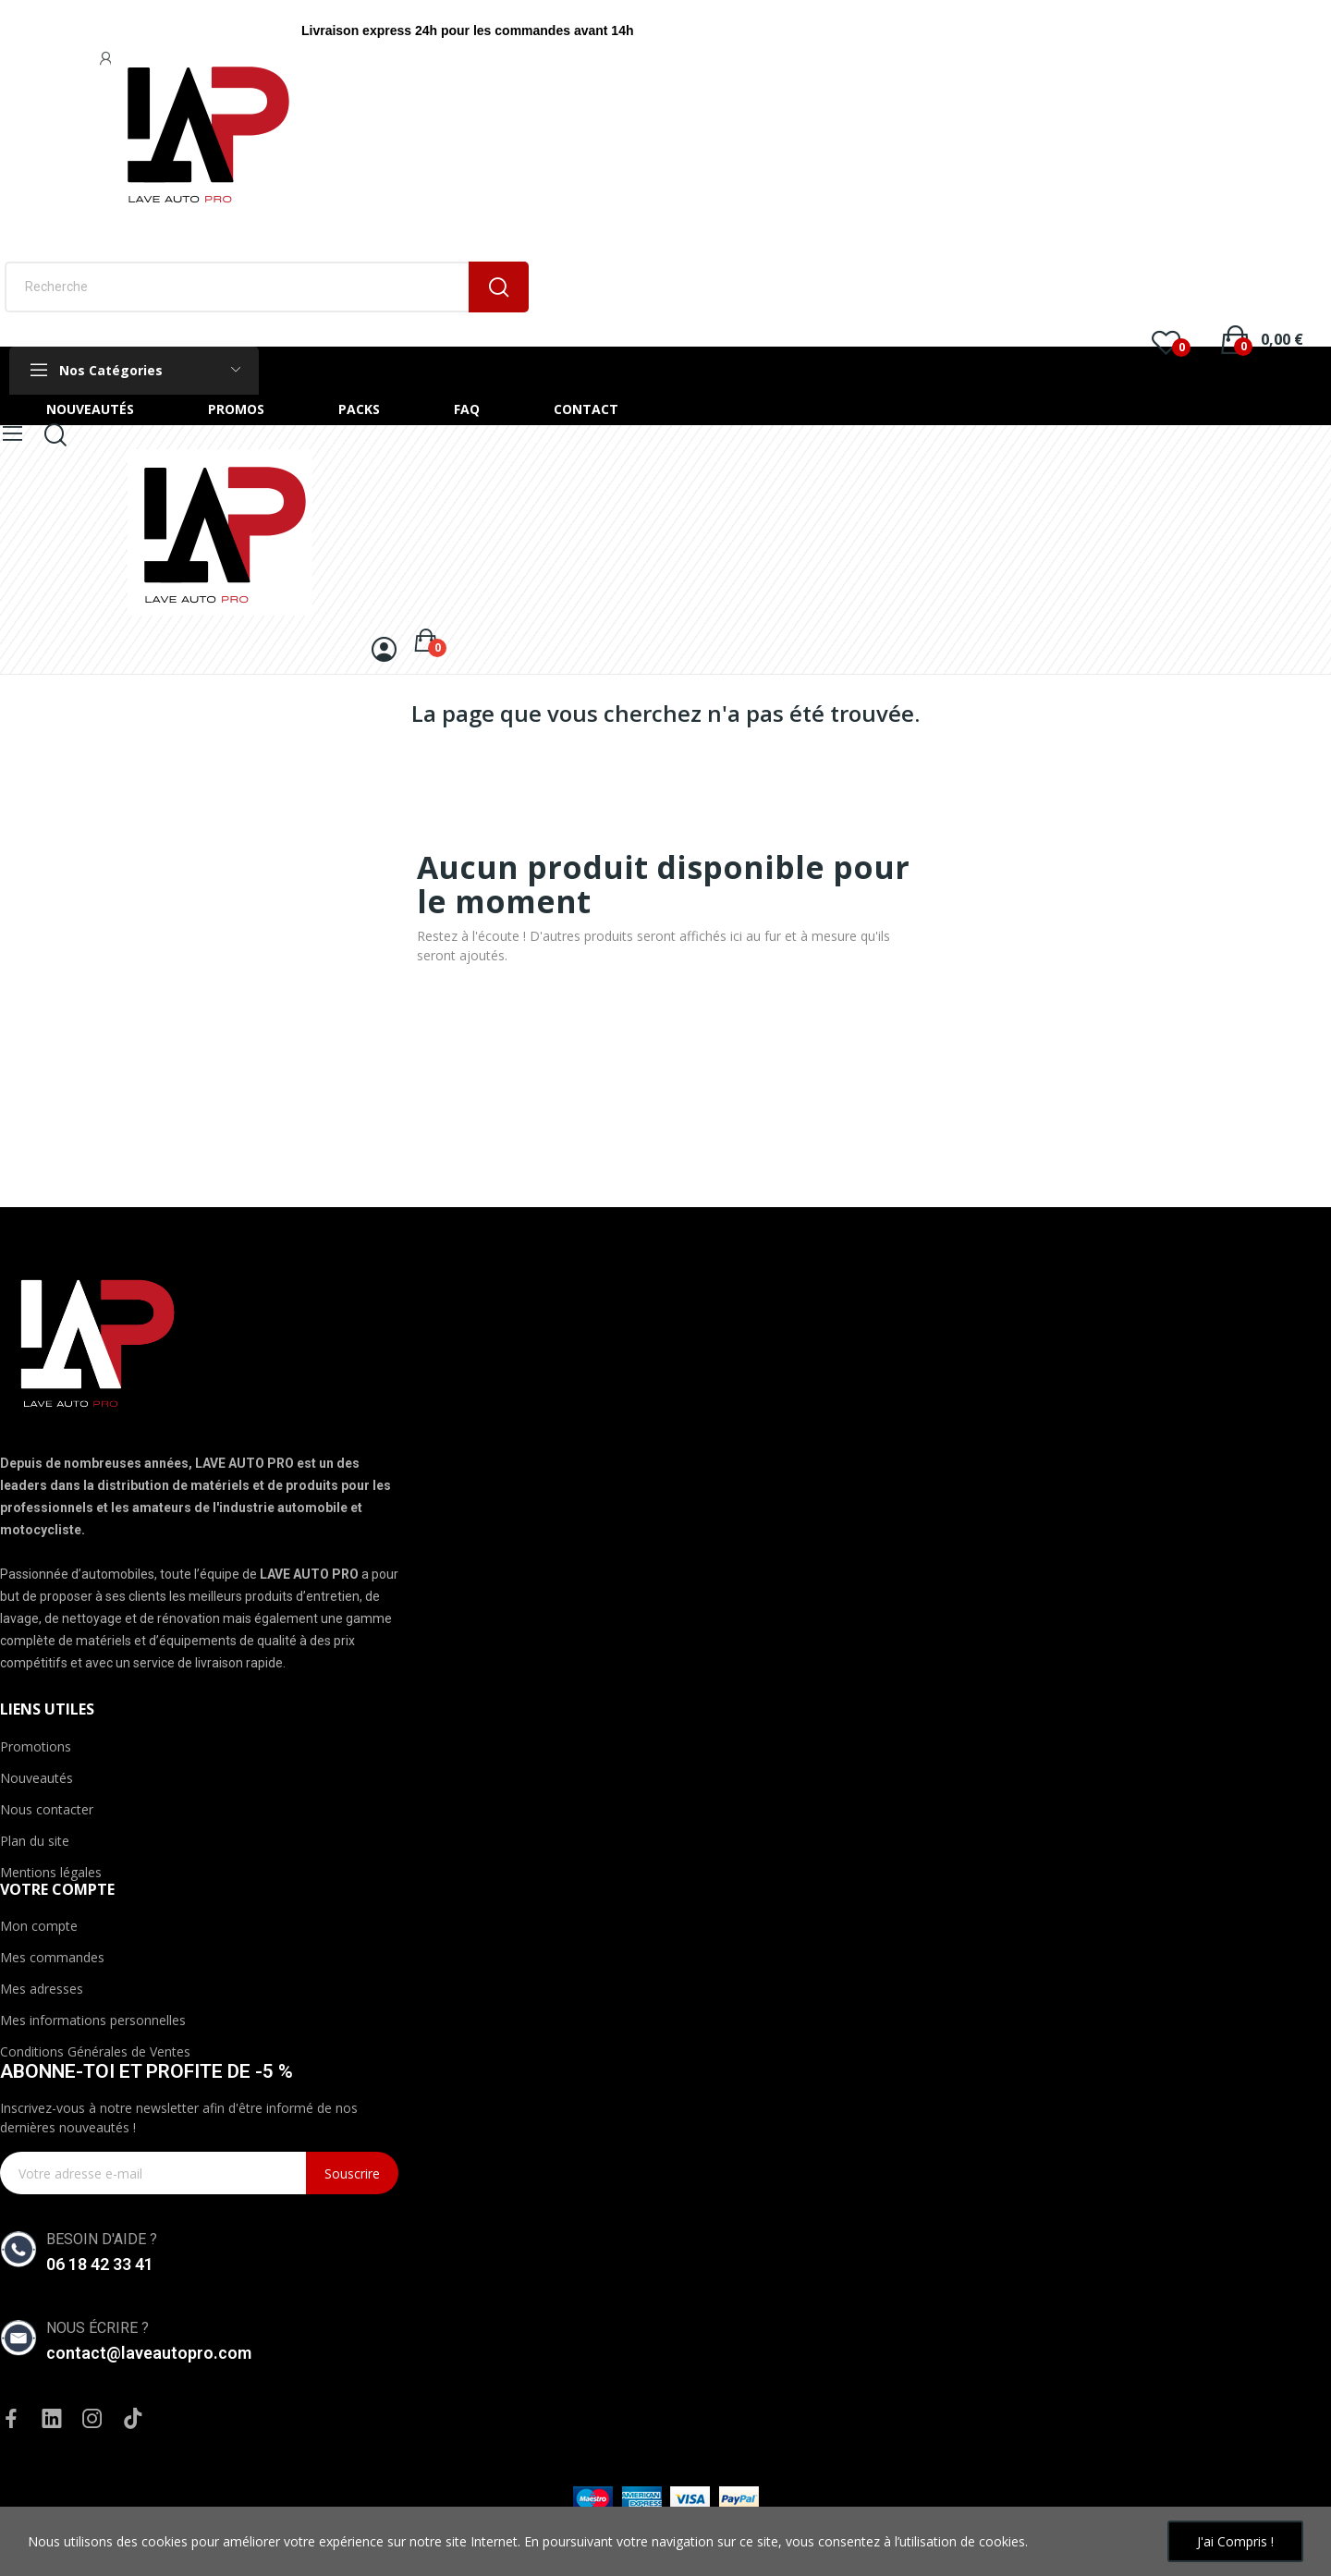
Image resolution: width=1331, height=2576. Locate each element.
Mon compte (39, 1926)
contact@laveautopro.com (148, 2352)
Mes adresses (41, 1988)
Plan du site (34, 1841)
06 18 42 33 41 (99, 2264)
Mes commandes (52, 1957)
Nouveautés (36, 1778)
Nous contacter (46, 1809)
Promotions (35, 1746)
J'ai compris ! (1235, 2541)
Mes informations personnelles (93, 2020)
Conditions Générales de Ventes (95, 2051)
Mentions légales (51, 1872)
